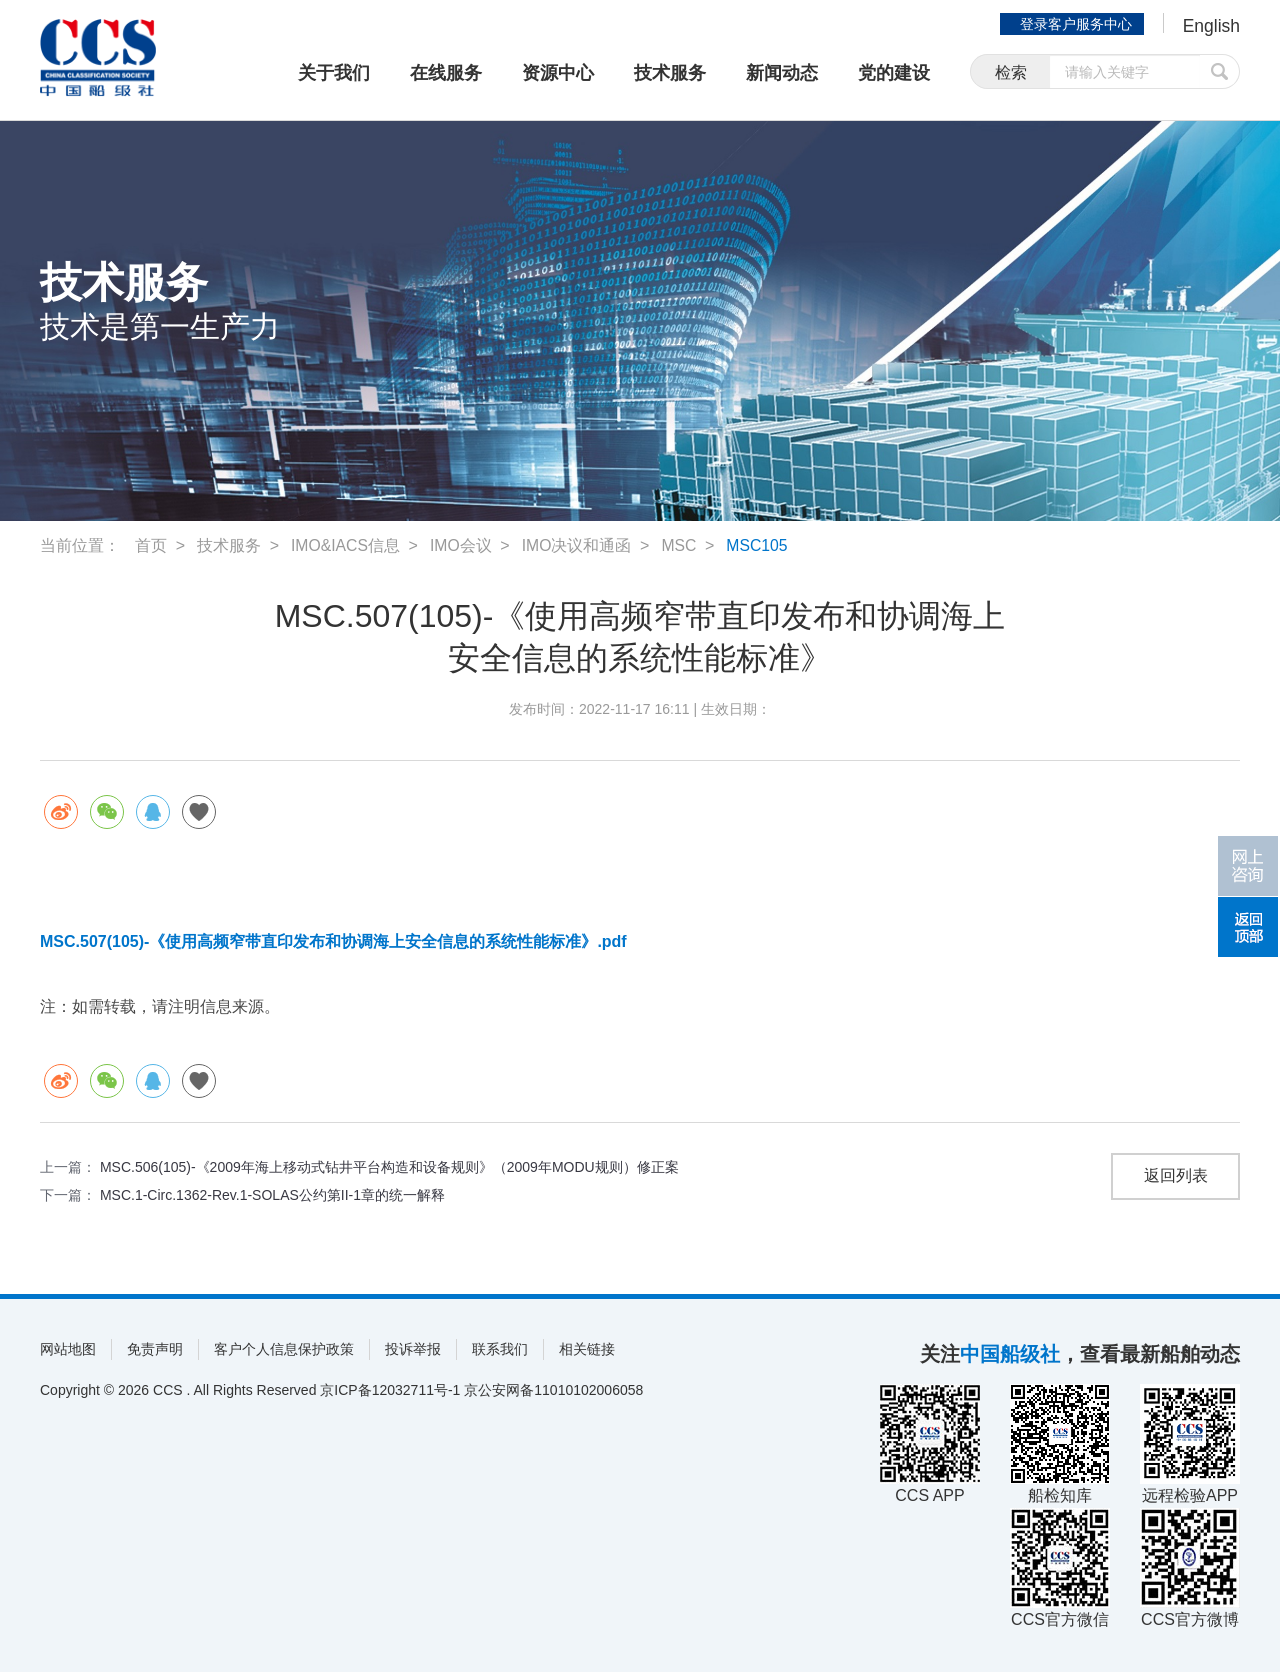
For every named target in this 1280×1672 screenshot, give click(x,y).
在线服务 (446, 73)
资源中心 (558, 73)
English (1210, 26)
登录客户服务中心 (1074, 24)
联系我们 (500, 1349)
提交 (1220, 72)
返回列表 (1176, 1176)
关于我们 (334, 73)
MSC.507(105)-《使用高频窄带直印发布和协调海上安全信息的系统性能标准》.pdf (333, 941)
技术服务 (670, 73)
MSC (682, 545)
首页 (151, 545)
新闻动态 (782, 73)
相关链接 (587, 1349)
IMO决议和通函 (578, 545)
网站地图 (68, 1349)
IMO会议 (462, 545)
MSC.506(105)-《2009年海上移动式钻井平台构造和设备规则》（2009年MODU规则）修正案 (389, 1167)
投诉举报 (413, 1349)
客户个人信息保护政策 (284, 1349)
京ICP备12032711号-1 (390, 1390)
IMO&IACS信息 (346, 545)
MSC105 (760, 545)
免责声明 (155, 1349)
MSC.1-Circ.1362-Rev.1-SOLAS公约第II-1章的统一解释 (272, 1195)
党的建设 (894, 73)
